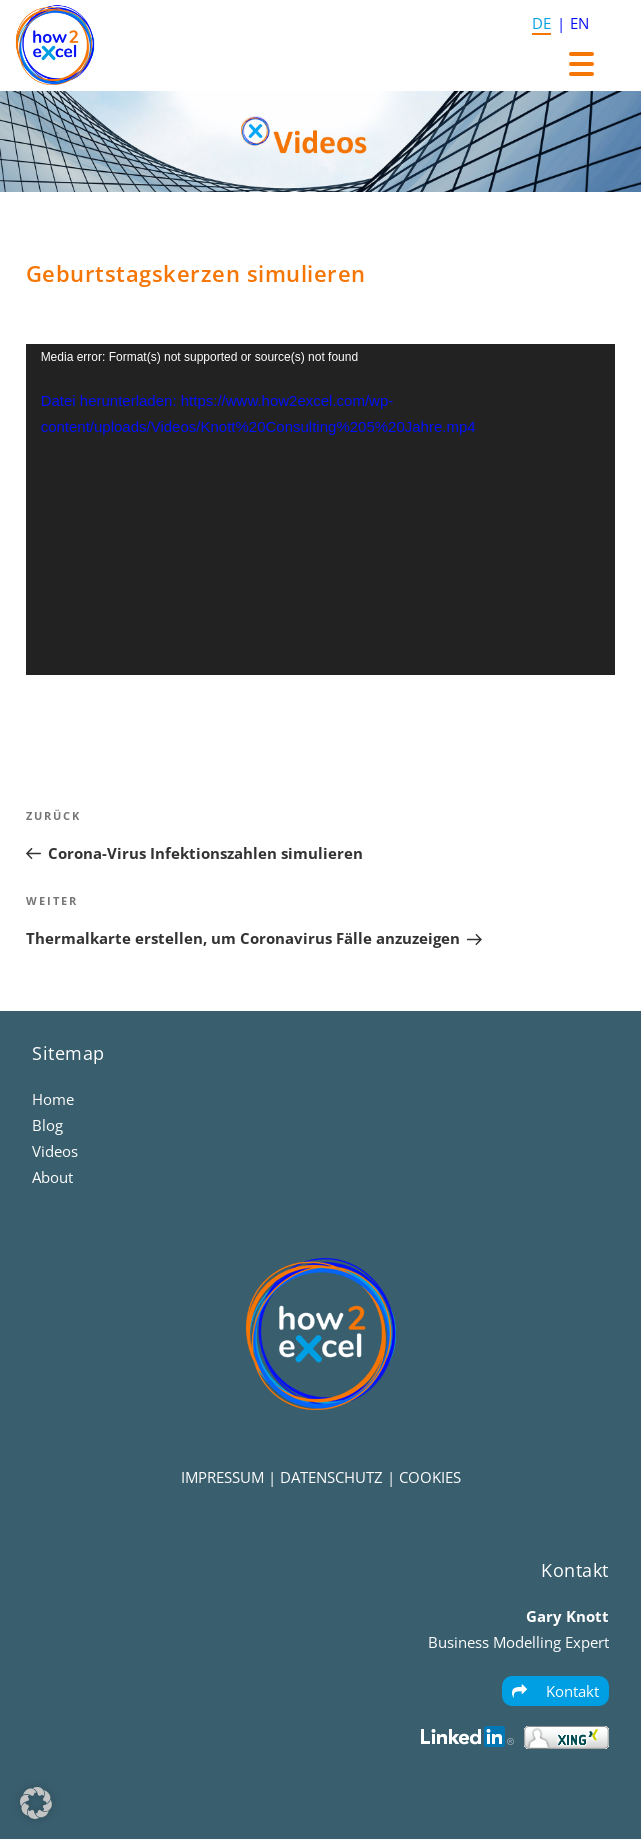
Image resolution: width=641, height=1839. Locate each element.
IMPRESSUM (222, 1477)
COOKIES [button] (430, 1477)
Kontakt (555, 1691)
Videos (55, 1151)
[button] (36, 1803)
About (52, 1177)
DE (541, 23)
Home (53, 1099)
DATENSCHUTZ (331, 1477)
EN (579, 23)
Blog (47, 1125)
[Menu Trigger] (581, 62)
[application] (321, 510)
